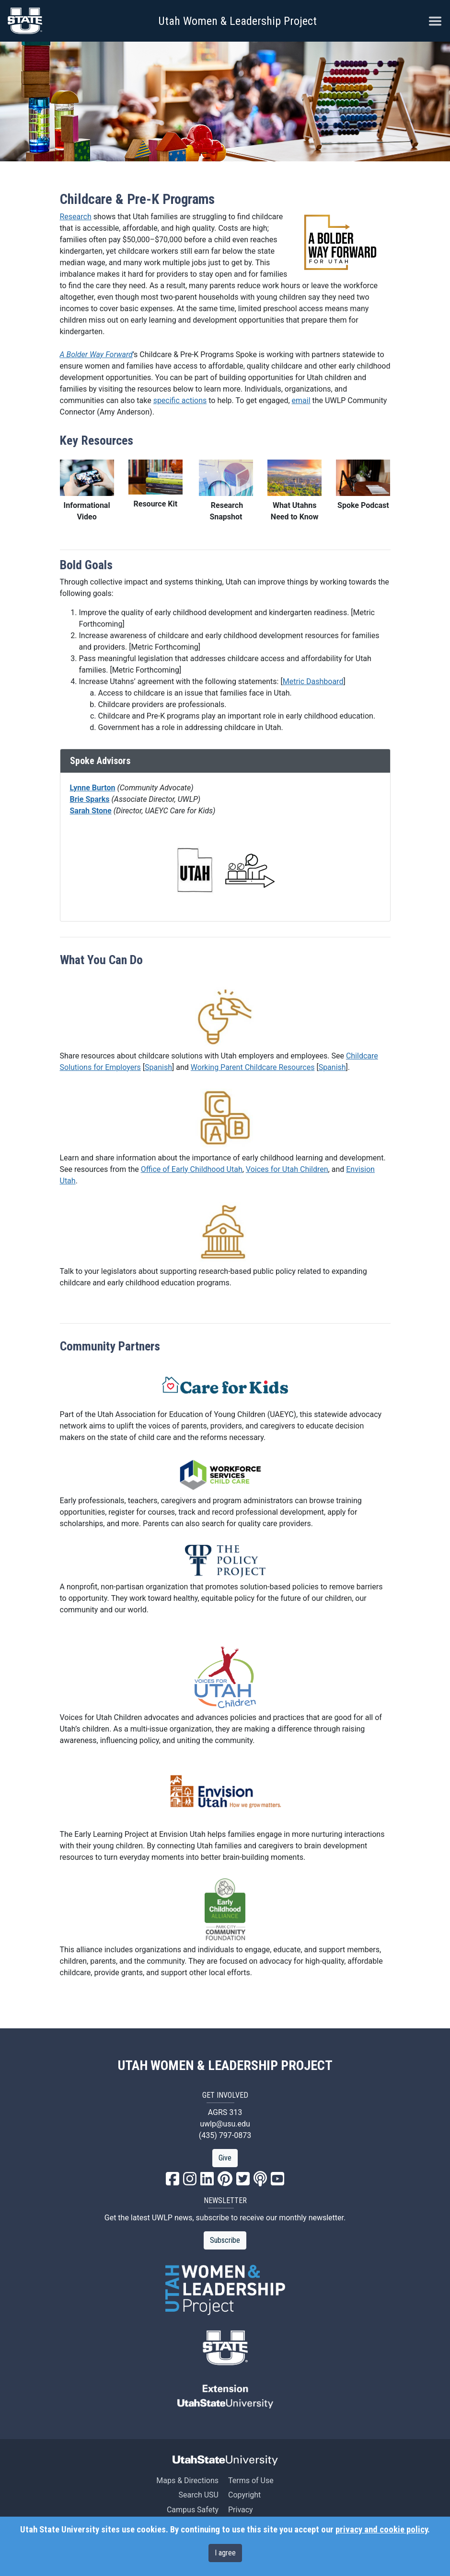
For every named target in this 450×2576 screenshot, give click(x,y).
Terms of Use (251, 2480)
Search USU (199, 2494)
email (301, 400)
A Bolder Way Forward (96, 354)
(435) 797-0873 (225, 2135)
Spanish (158, 1067)
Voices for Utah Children (287, 1169)
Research (76, 216)
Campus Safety (193, 2509)
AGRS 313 (225, 2112)
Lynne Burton (92, 787)
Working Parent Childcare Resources (253, 1067)
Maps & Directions (187, 2480)
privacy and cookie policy (381, 2529)
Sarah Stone (91, 810)
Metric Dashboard (313, 681)
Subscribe (225, 2240)
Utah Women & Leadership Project (237, 21)
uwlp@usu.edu (225, 2123)
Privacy (240, 2509)
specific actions (180, 400)
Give (225, 2157)
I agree (225, 2552)
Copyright (244, 2494)
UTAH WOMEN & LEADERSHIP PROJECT (225, 2065)
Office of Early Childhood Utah (191, 1169)
